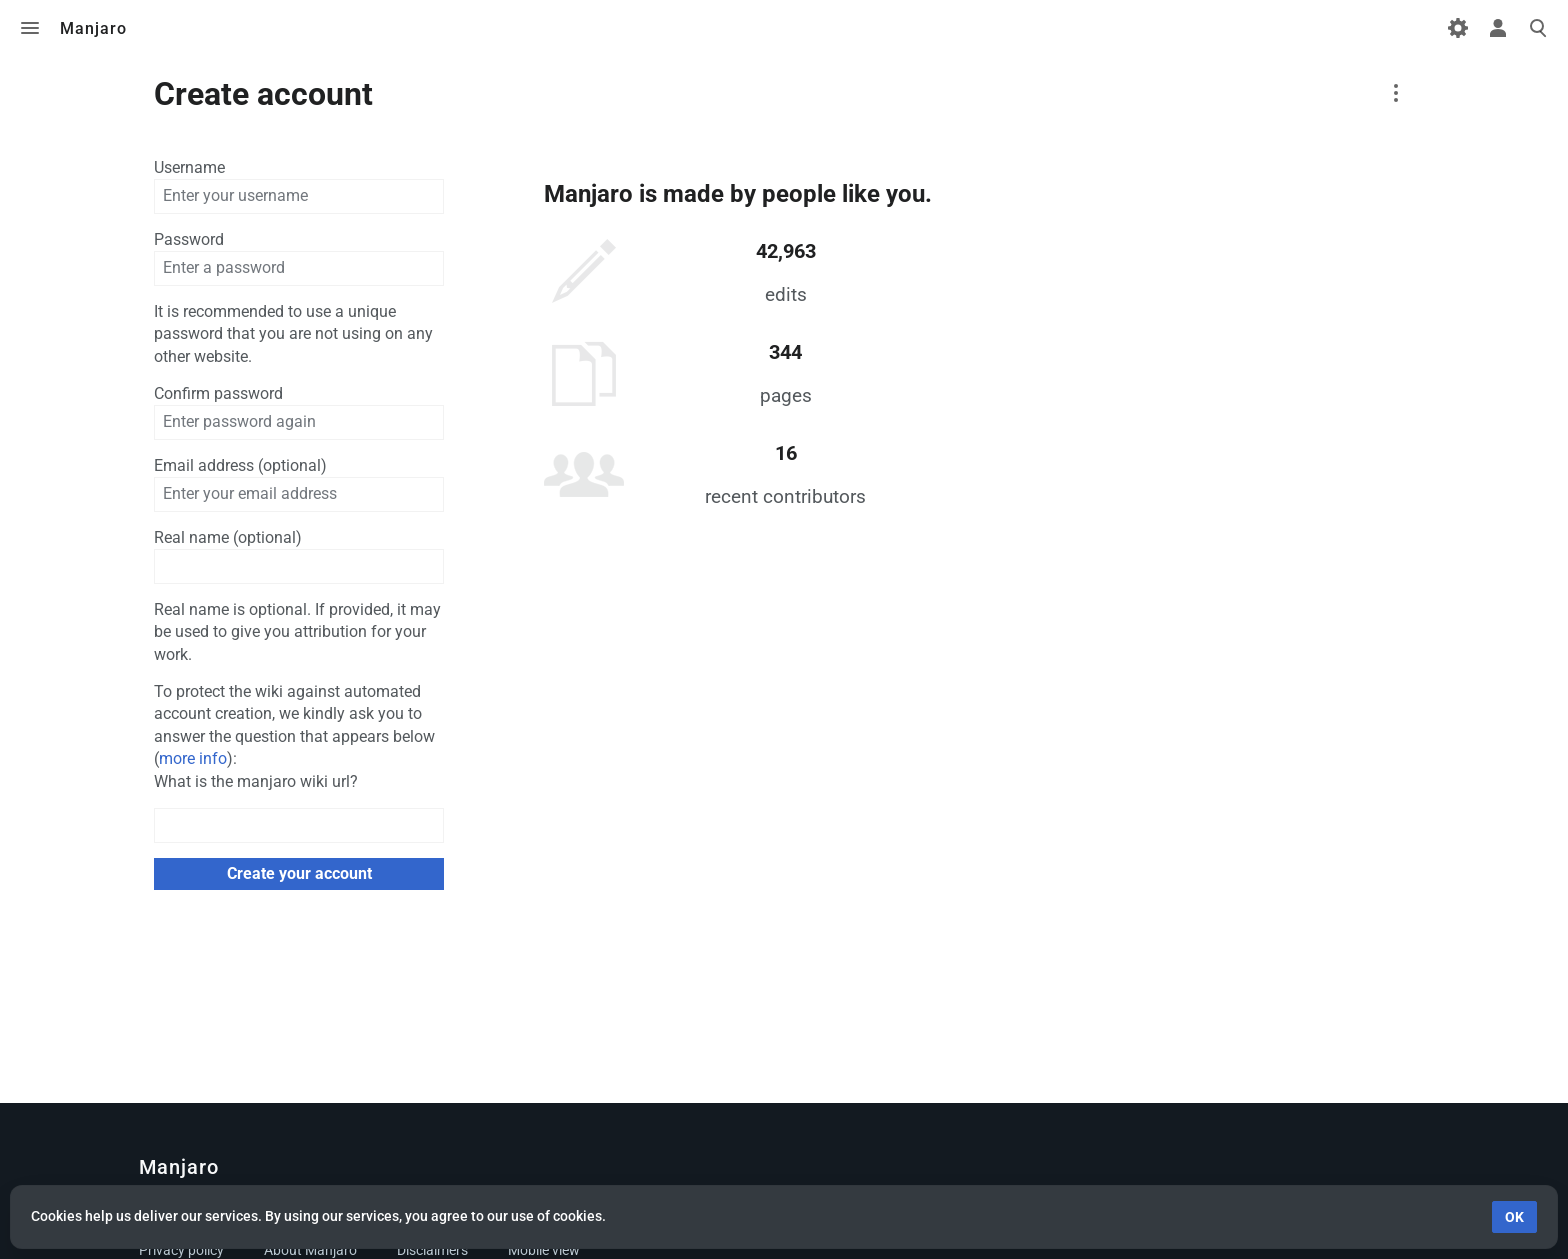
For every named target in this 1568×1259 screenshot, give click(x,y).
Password (189, 239)
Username (189, 167)
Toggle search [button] (1538, 28)
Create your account (299, 873)
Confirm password (218, 393)
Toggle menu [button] (30, 28)
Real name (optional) (228, 537)
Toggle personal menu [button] (1498, 28)
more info (193, 758)
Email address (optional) (240, 465)
